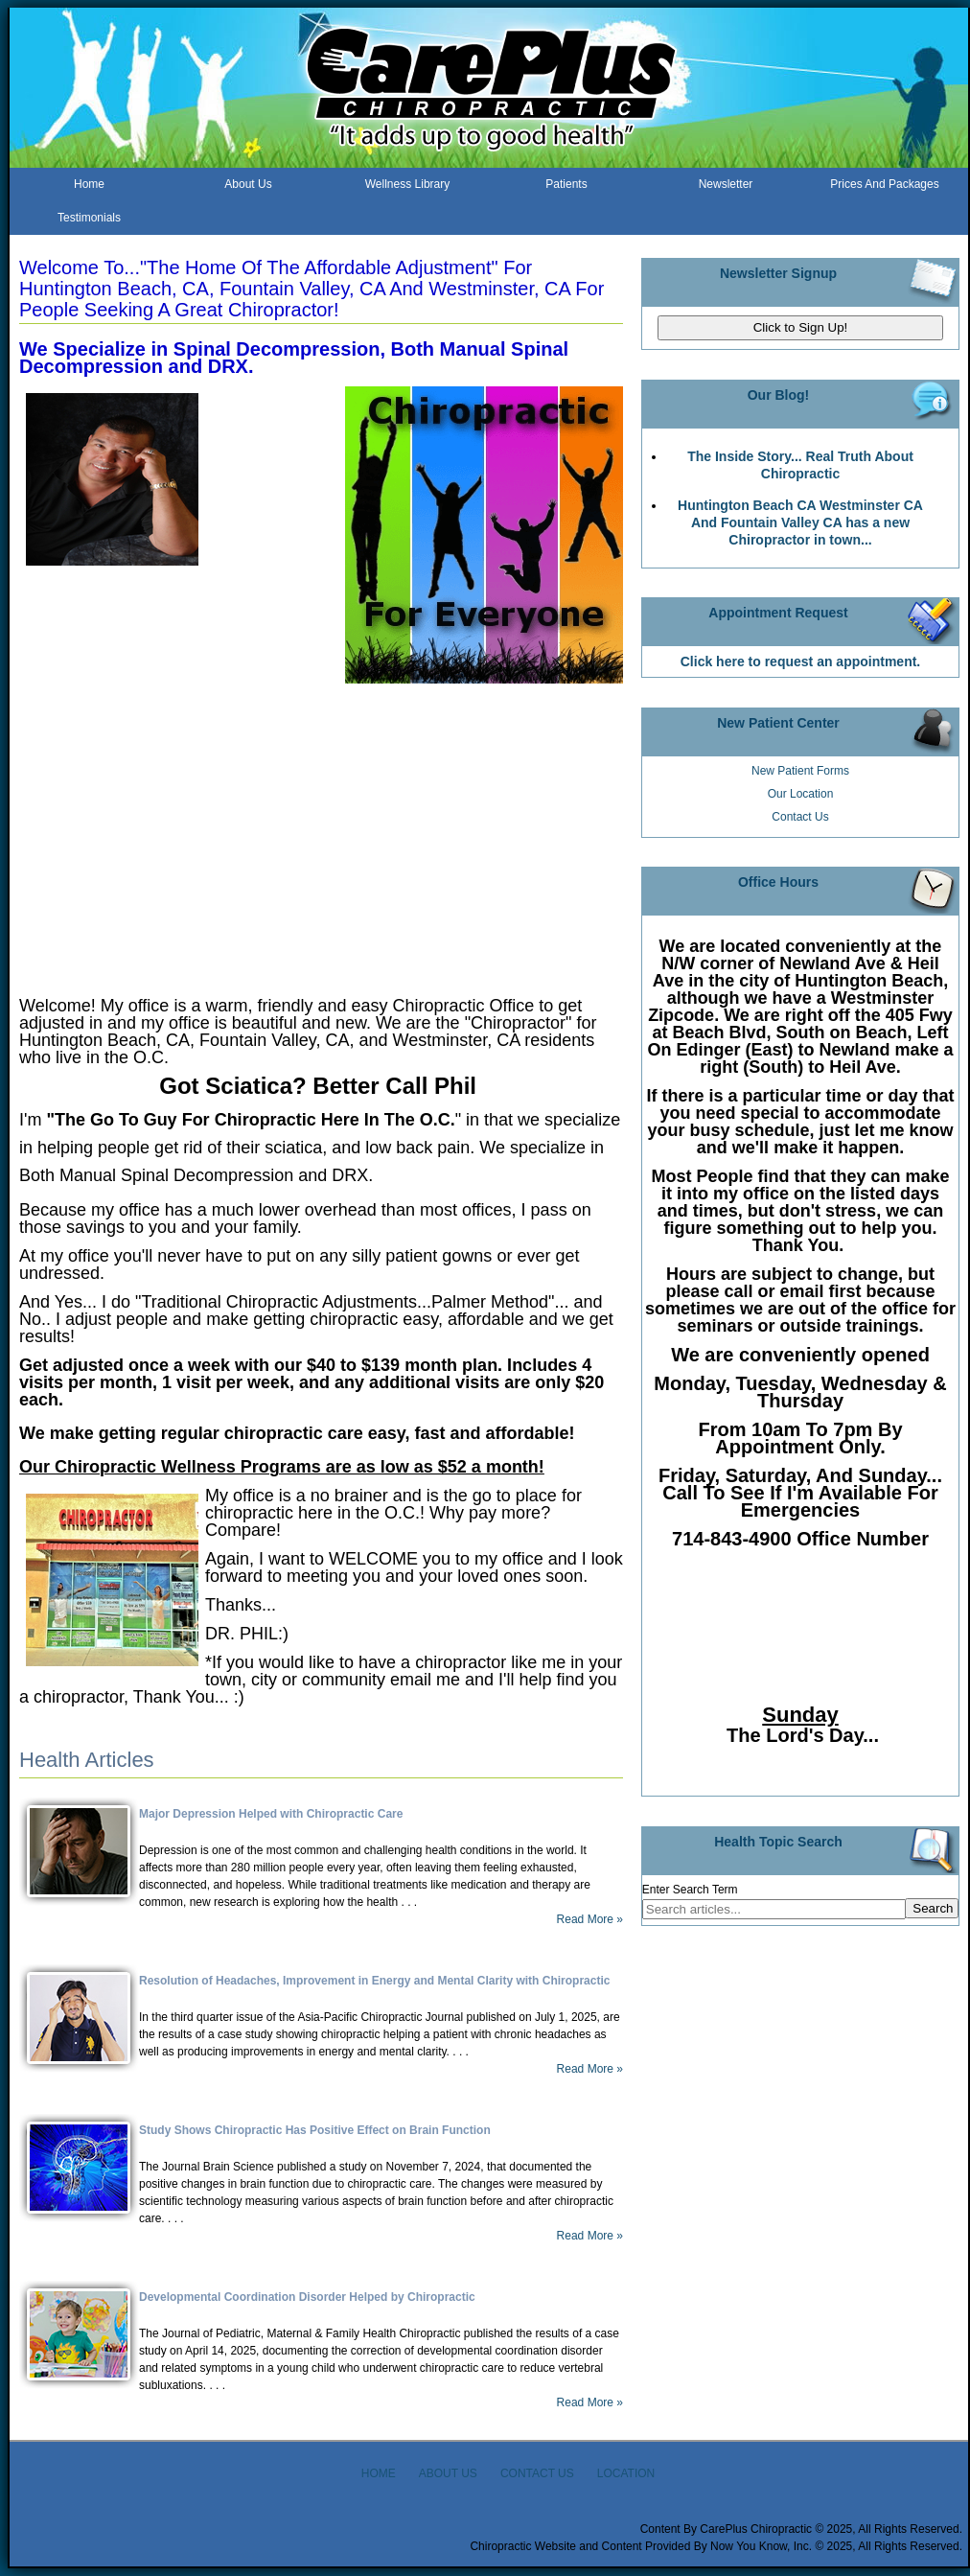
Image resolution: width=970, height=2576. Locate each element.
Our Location (801, 794)
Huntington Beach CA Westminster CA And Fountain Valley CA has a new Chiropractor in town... (800, 522)
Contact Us (800, 817)
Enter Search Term (690, 1889)
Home (89, 184)
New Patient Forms (800, 770)
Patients (566, 184)
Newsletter (726, 184)
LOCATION (626, 2473)
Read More (585, 1919)
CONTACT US (537, 2473)
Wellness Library (407, 184)
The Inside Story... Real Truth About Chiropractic (800, 465)
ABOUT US (448, 2473)
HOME (378, 2473)
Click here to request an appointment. (801, 661)
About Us (247, 184)
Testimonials (89, 217)
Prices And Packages (884, 184)
